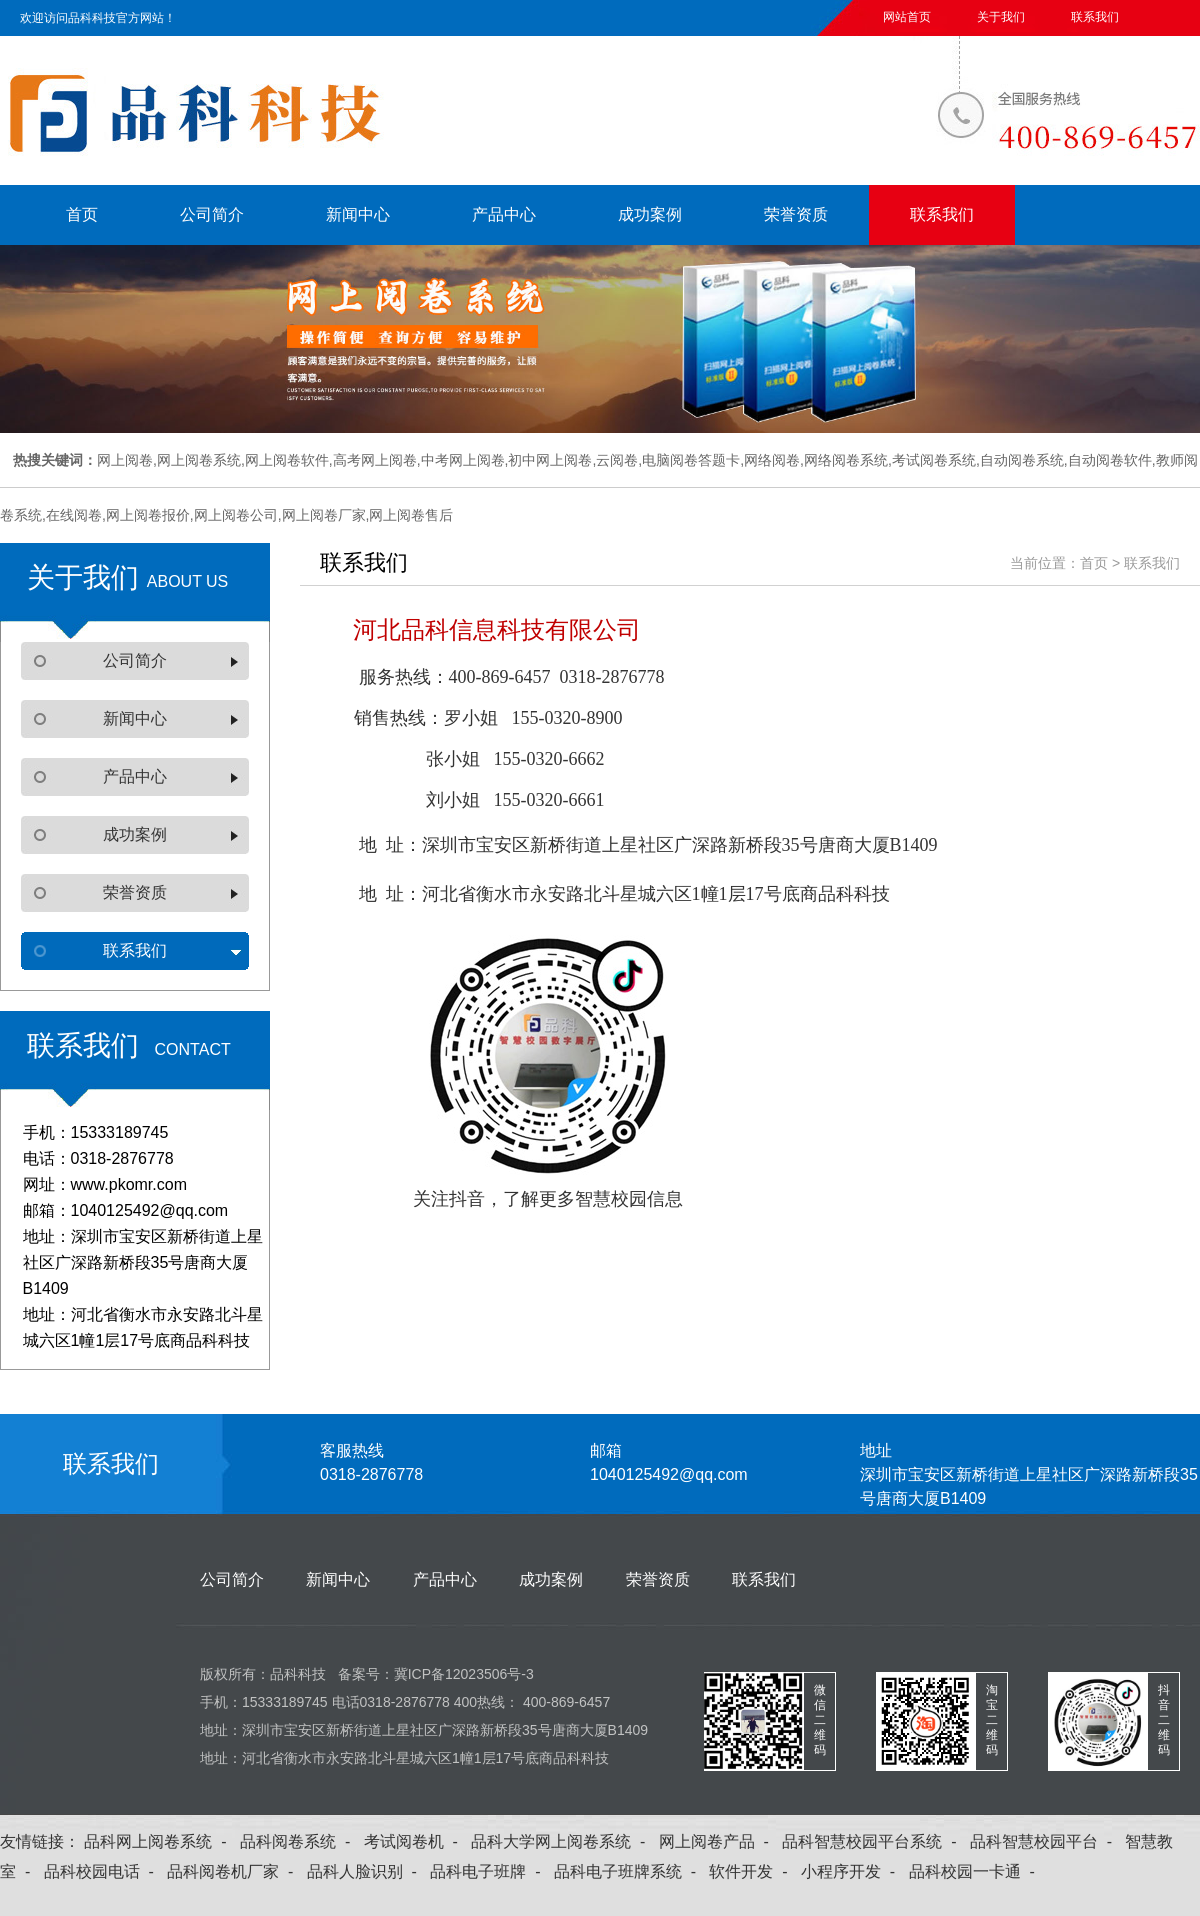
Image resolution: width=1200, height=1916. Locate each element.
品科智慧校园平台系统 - (873, 1841)
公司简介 (212, 214)
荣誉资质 (796, 214)
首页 (82, 214)
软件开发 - (752, 1871)
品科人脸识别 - (366, 1871)
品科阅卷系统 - (299, 1841)
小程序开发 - (852, 1871)
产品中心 (504, 214)
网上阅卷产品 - (718, 1841)
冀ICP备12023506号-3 (464, 1674)
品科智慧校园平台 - (1045, 1841)
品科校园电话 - (103, 1871)
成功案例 (650, 214)
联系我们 (1095, 17)
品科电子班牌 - (489, 1871)
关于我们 (1001, 17)
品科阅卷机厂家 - (234, 1871)
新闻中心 (358, 214)
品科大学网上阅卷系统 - (562, 1841)
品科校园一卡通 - (976, 1871)
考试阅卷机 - (415, 1841)
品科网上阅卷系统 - (159, 1841)
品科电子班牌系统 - (629, 1871)
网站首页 (907, 17)
